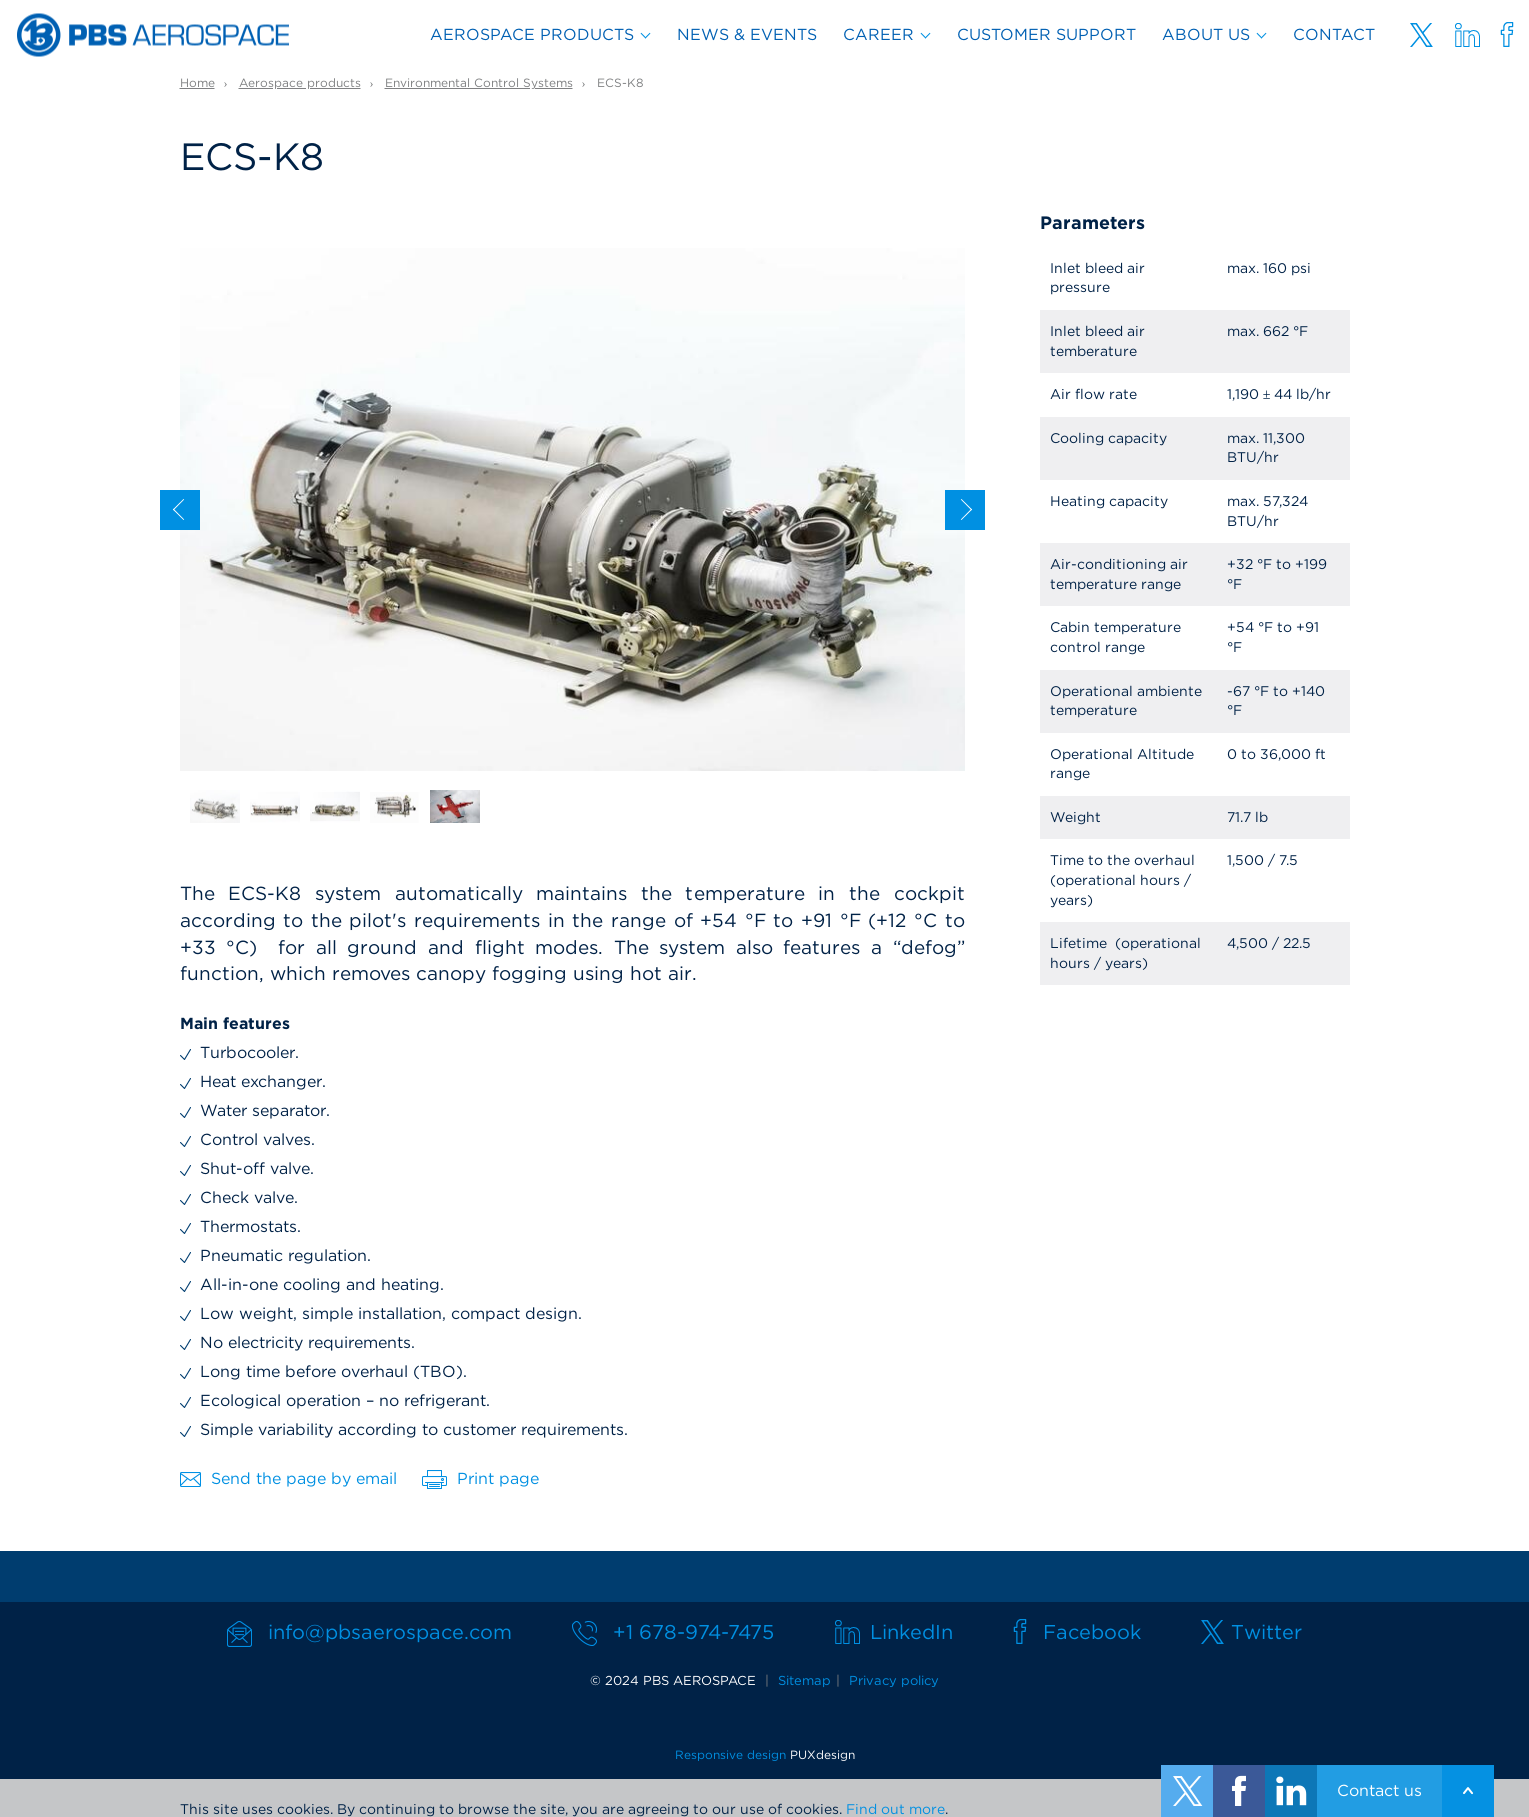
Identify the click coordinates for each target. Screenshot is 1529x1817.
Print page (480, 1479)
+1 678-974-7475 (693, 1632)
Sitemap (804, 1680)
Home (197, 82)
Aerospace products (532, 34)
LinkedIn (911, 1632)
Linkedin (1467, 35)
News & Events (747, 34)
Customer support (1046, 34)
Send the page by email (288, 1478)
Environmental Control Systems (479, 82)
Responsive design (730, 1754)
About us (1206, 34)
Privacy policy (894, 1680)
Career (878, 34)
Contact (1334, 34)
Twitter (1421, 35)
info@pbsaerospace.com (390, 1632)
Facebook (1092, 1632)
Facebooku (1507, 34)
